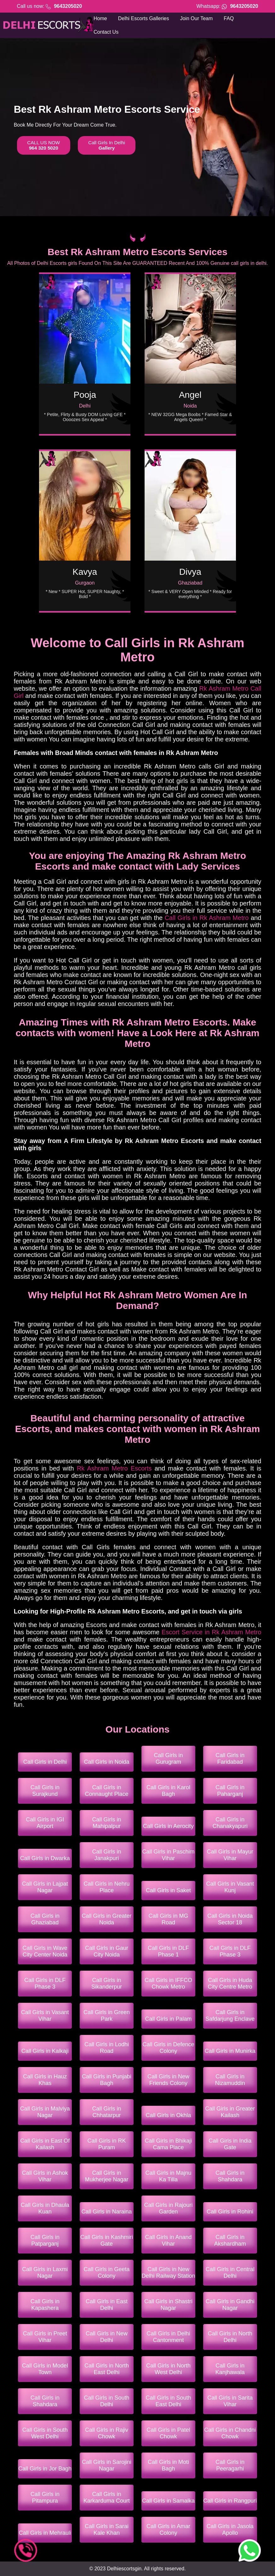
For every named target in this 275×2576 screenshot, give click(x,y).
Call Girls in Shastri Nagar (168, 2304)
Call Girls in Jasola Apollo (230, 2529)
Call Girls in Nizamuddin (230, 2079)
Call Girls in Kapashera (45, 2304)
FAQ (229, 18)
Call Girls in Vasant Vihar (45, 2015)
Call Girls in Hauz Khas (45, 2079)
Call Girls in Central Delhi (230, 2272)
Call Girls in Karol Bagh (168, 1790)
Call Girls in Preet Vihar (45, 2336)
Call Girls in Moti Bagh (168, 2465)
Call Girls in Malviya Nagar (45, 2111)
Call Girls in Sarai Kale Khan (107, 2529)
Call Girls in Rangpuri (230, 2501)
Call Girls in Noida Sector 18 (230, 1919)
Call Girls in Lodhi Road (106, 2047)
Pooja (84, 395)
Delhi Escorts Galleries (143, 18)
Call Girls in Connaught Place (107, 1790)
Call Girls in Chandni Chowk (230, 2433)
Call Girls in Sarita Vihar (230, 2401)
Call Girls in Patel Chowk (168, 2433)
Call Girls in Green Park (106, 2015)
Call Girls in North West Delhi (168, 2368)
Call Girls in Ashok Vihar (45, 2176)
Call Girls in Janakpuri (106, 1854)
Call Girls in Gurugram (168, 1758)
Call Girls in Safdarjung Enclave (230, 2015)
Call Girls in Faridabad (229, 1758)
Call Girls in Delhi (45, 1762)
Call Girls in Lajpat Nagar (45, 1887)
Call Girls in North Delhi (230, 2336)
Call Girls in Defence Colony (168, 2047)
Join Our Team (196, 18)
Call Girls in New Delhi (107, 2336)
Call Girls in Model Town (45, 2368)
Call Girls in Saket (168, 1890)
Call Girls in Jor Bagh (45, 2468)
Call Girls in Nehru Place (107, 1887)
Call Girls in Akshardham (230, 2240)
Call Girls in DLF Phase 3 (230, 1951)
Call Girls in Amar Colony (168, 2529)
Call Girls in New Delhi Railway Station (168, 2272)
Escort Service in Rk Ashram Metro (211, 1632)
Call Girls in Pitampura (45, 2497)
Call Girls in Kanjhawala (230, 2368)
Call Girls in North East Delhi (106, 2368)
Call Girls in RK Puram (107, 2144)
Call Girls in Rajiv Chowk (106, 2433)
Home (100, 18)
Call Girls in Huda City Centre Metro (230, 1983)
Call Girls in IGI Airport (45, 1822)
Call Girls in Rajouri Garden (168, 2208)
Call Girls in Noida (106, 1762)
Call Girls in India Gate (230, 2144)
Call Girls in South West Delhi (45, 2433)
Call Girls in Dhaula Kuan (45, 2208)
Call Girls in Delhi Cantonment (168, 2336)
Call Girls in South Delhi (106, 2401)
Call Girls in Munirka (230, 2051)
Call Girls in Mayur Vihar (230, 1854)
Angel (190, 395)
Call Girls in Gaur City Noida (106, 1951)
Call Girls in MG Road (168, 1919)
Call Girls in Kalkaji (45, 2051)
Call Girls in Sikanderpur (106, 1983)
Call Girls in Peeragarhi (229, 2465)
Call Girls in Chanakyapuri (230, 1822)
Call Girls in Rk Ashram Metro (207, 917)
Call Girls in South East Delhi (168, 2401)
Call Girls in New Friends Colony (168, 2079)
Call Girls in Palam (168, 2019)
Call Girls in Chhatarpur (106, 2111)
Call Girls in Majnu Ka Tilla (168, 2176)
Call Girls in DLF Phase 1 (168, 1951)
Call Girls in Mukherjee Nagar (107, 2176)
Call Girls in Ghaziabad (45, 1919)
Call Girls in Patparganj (45, 2240)
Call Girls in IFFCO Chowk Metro (168, 1983)
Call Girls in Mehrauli (45, 2533)
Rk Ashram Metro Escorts (114, 1468)
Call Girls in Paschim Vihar (168, 1854)
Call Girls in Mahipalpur (106, 1822)
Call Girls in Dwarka (45, 1858)
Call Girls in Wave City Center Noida (45, 1951)
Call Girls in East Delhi (107, 2304)
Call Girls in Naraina (107, 2211)
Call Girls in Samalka (168, 2501)
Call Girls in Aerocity (168, 1826)
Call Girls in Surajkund (45, 1790)
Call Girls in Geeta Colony (107, 2272)
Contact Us (106, 32)
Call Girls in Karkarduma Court (106, 2497)
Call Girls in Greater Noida (107, 1919)
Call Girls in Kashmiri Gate (106, 2240)
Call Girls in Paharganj (229, 1790)
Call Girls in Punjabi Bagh (106, 2079)
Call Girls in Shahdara (229, 2176)
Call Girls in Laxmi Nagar (45, 2272)
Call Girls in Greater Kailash (230, 2111)
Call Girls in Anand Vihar (168, 2240)
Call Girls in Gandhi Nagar (230, 2304)
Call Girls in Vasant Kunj (230, 1887)
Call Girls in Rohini (230, 2211)
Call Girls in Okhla (168, 2115)
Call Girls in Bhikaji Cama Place (168, 2144)
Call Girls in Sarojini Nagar (106, 2465)
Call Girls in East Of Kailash (45, 2144)
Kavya (84, 572)
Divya (190, 572)
